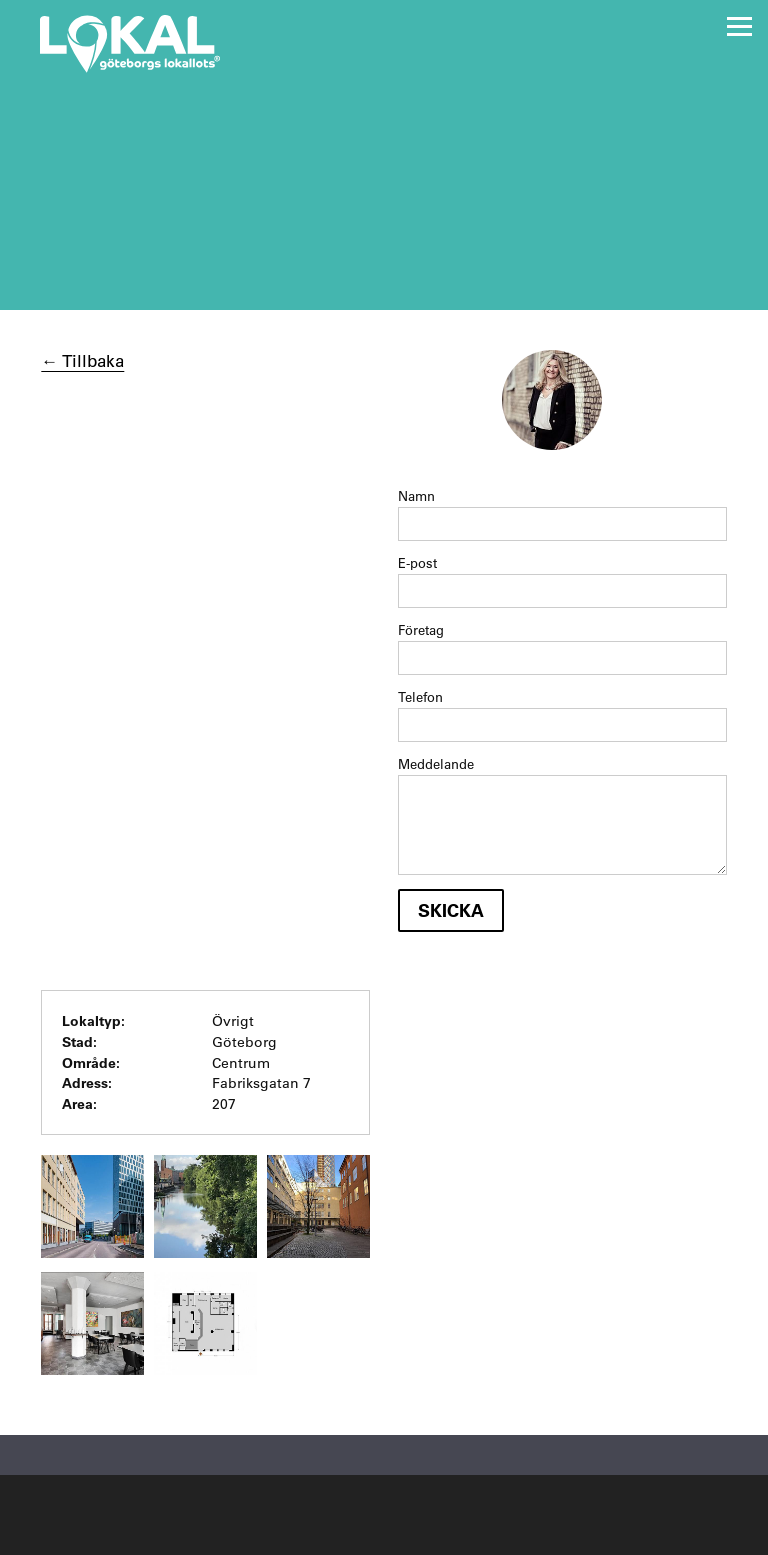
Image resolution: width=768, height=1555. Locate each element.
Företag (421, 629)
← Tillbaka (82, 360)
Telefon (420, 696)
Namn (416, 495)
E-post (417, 562)
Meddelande (436, 763)
